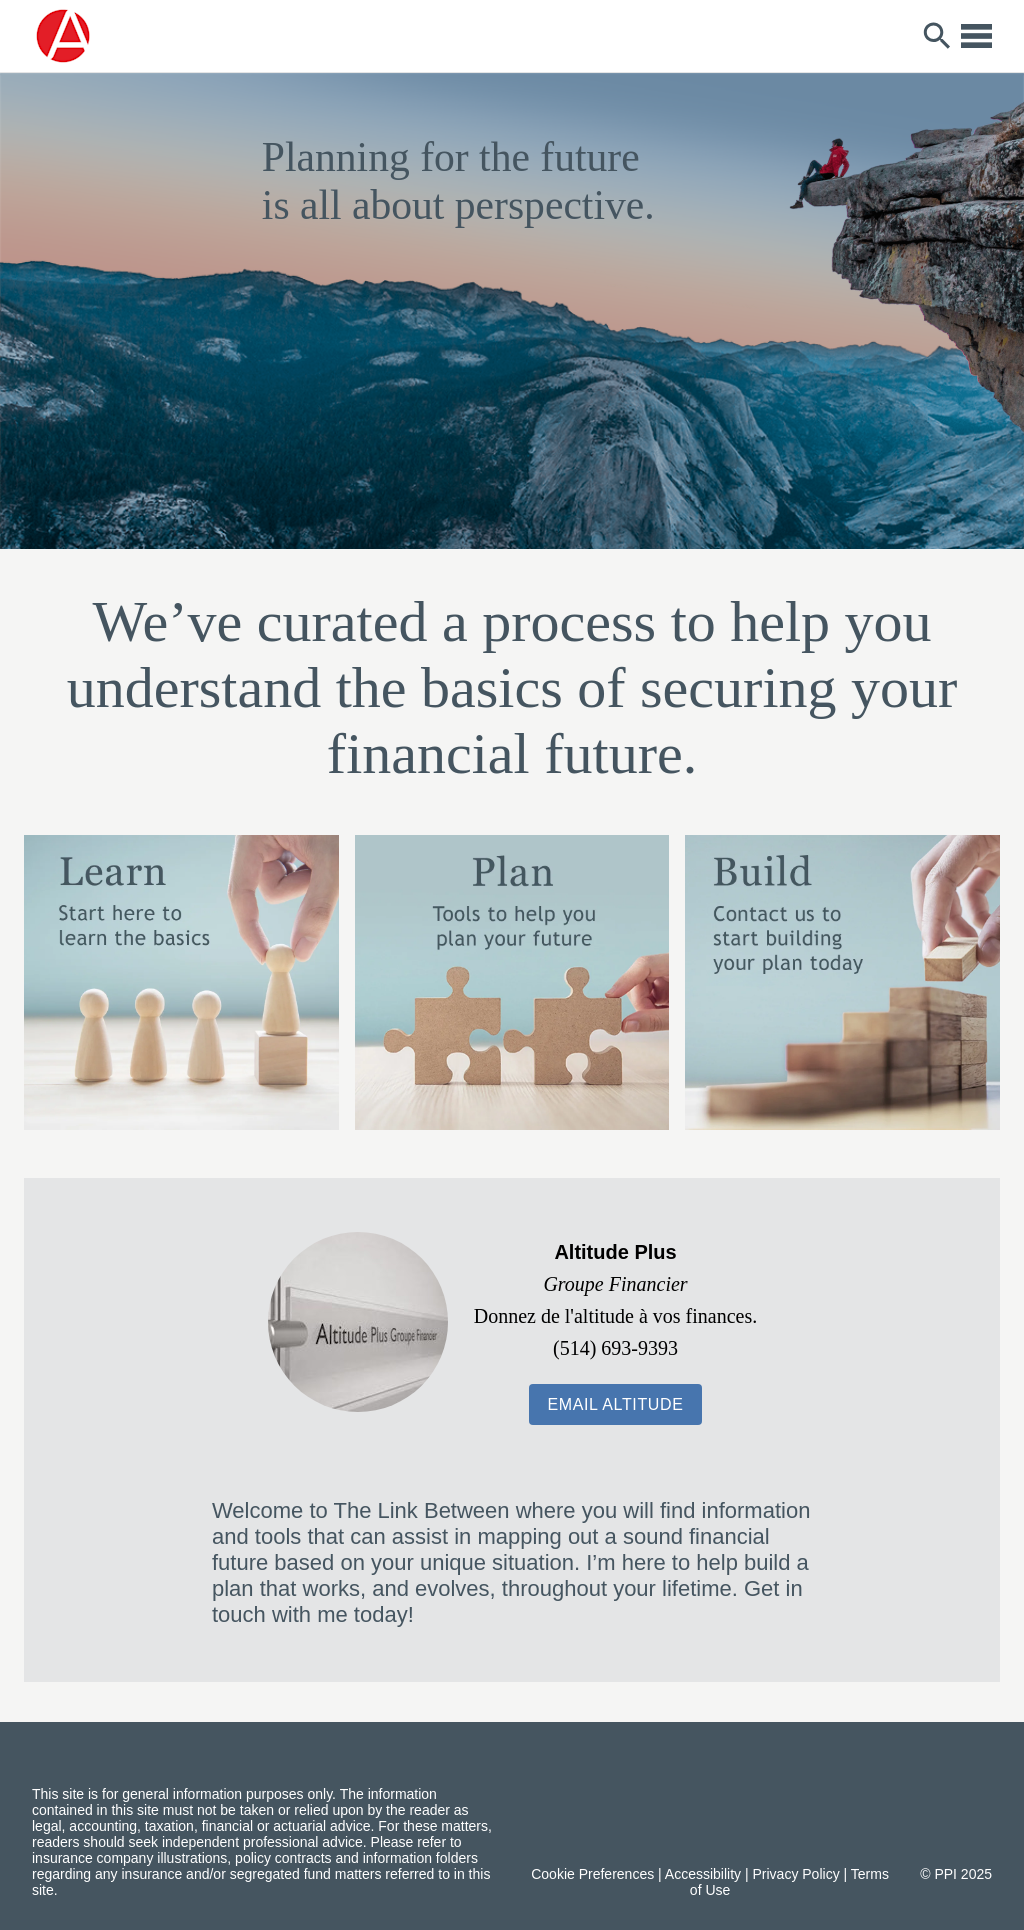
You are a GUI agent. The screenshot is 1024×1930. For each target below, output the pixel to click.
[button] (615, 1404)
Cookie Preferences (592, 1874)
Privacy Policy (796, 1874)
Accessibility (703, 1874)
